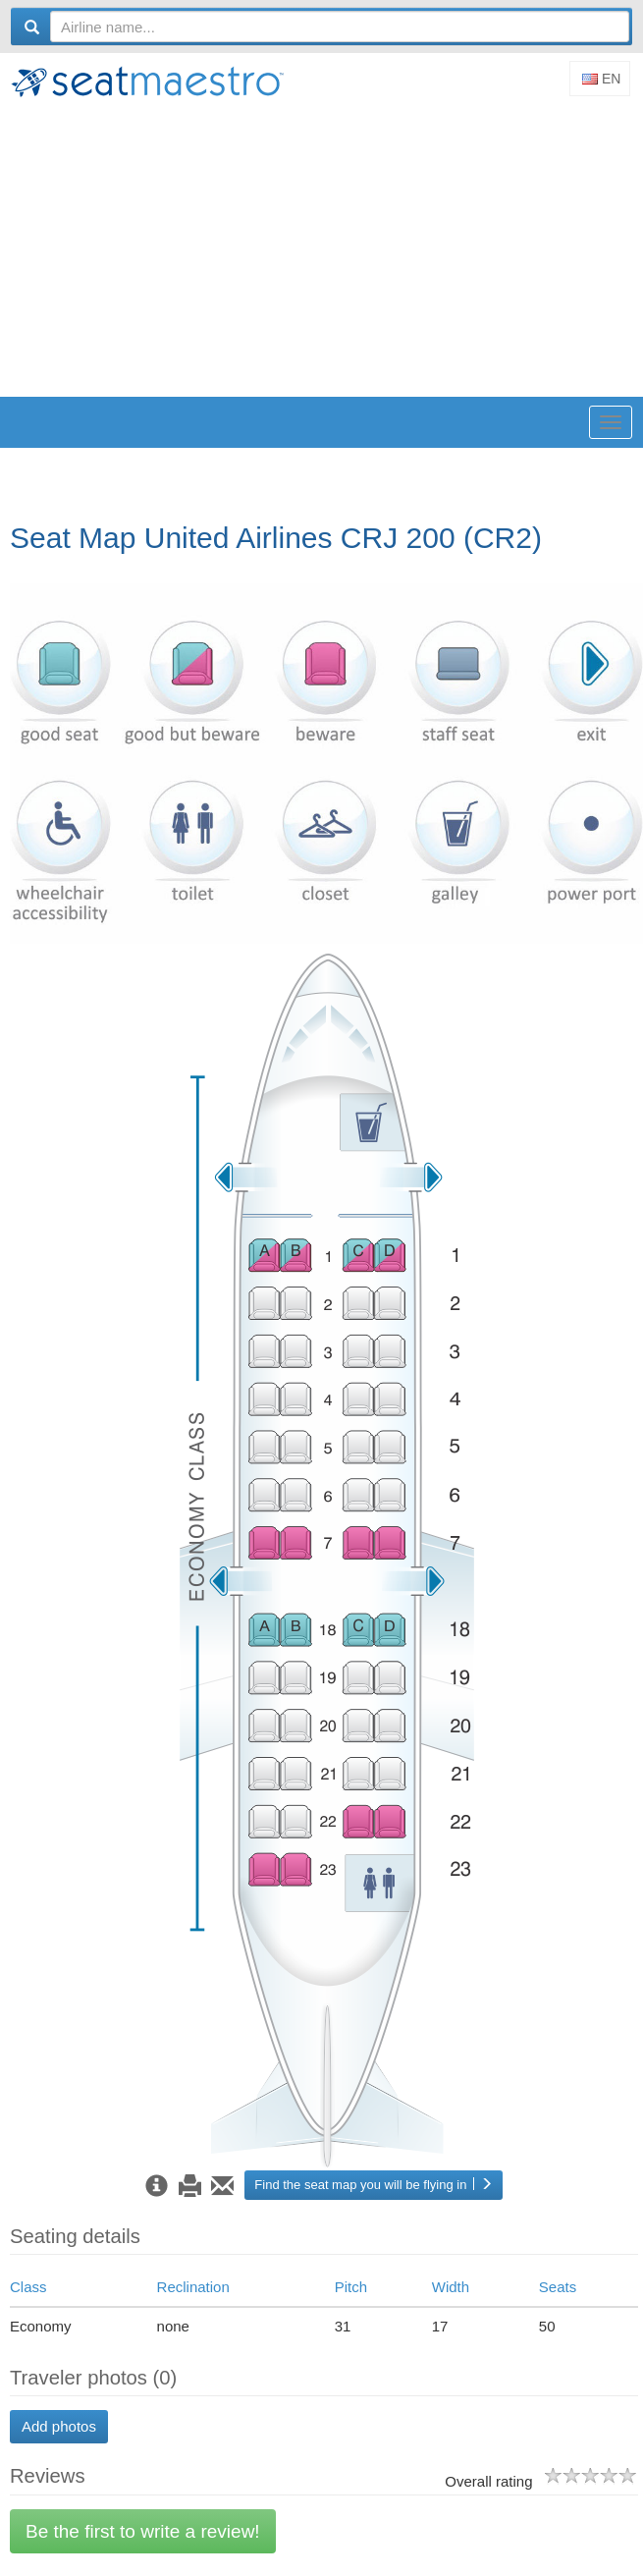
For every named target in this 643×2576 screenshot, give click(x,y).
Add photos (59, 2426)
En (601, 78)
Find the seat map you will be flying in (373, 2184)
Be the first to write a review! (143, 2531)
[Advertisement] (326, 249)
